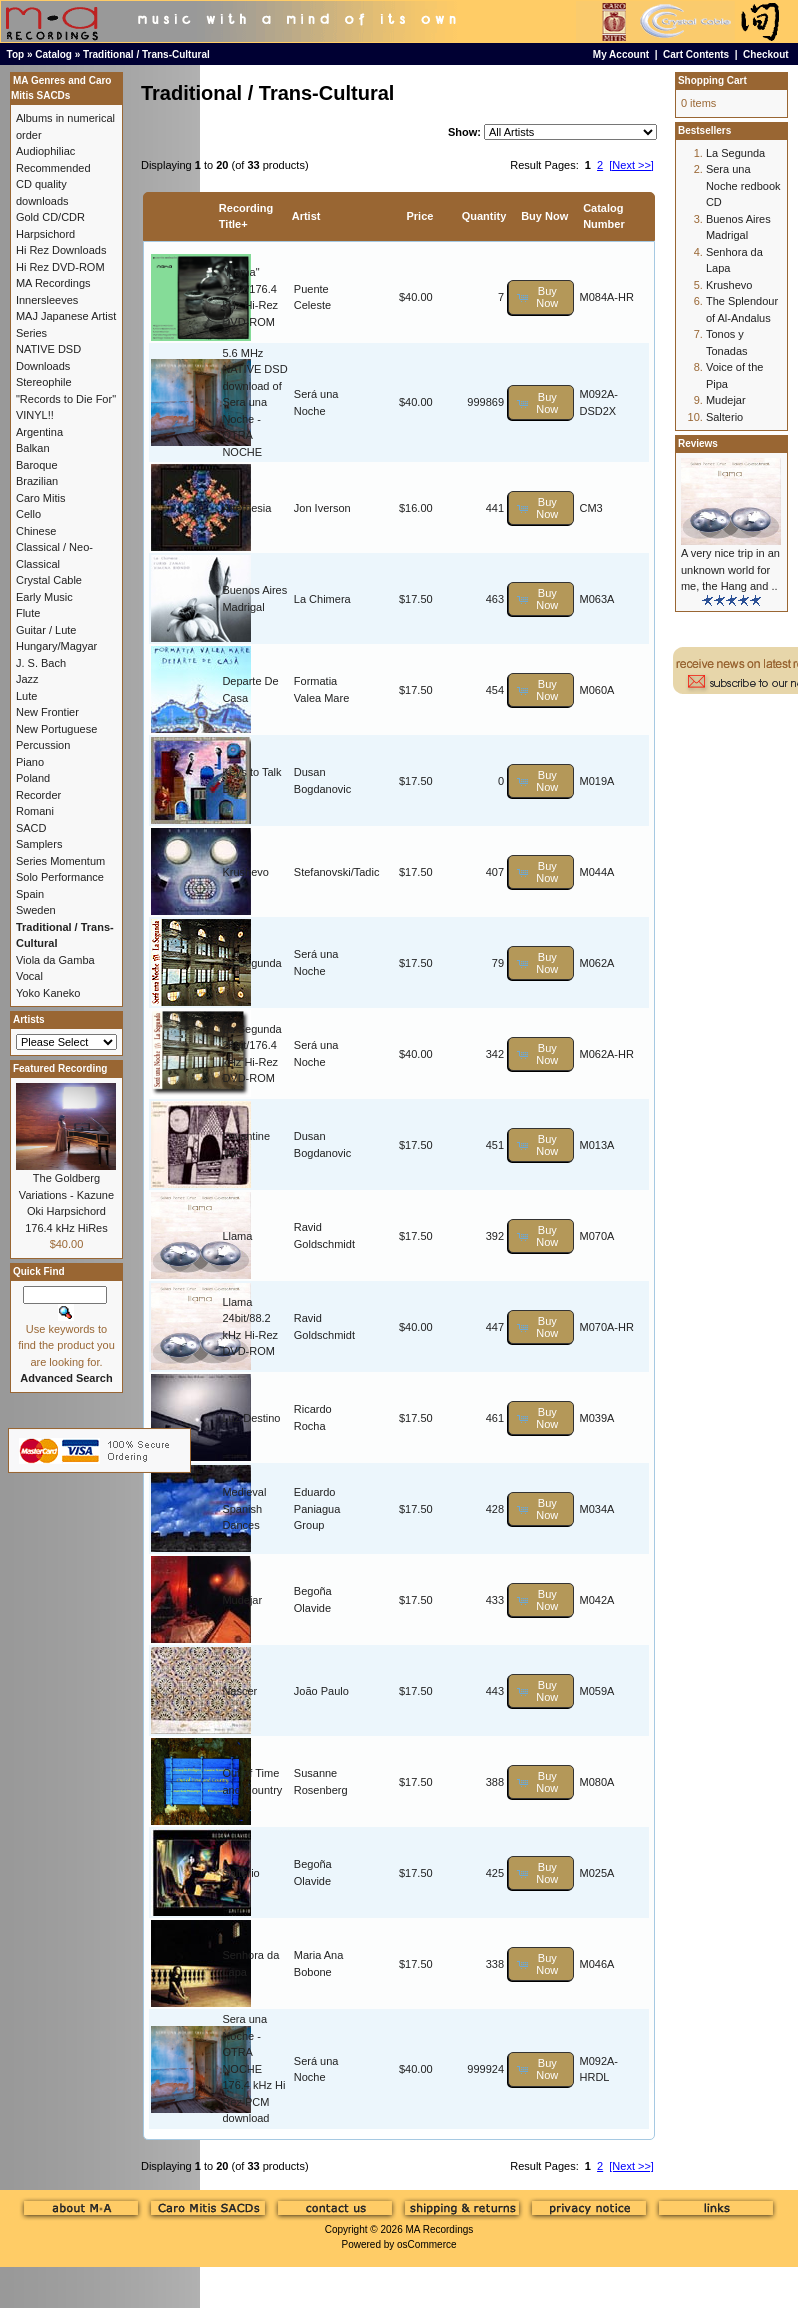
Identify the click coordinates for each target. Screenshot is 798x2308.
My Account (621, 54)
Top (16, 54)
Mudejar (242, 1600)
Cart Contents (696, 54)
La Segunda (251, 963)
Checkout (766, 54)
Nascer (239, 1691)
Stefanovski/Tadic (337, 872)
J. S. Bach (41, 663)
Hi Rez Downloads (61, 250)
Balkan (33, 448)
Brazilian (37, 481)
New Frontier (47, 712)
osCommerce (426, 2244)
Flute (28, 613)
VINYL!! (35, 415)
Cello (28, 514)
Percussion (43, 745)
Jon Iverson (322, 508)
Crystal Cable (49, 580)
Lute (26, 696)
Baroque (37, 465)
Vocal (29, 976)
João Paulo (321, 1691)
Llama (237, 1236)
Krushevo (245, 872)
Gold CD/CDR (50, 217)
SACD (31, 828)
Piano (30, 762)
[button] (541, 297)
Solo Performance (60, 877)
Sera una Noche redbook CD (743, 185)
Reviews (698, 443)
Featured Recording (60, 1068)
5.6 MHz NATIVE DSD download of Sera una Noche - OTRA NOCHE (254, 402)
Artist (306, 216)
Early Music (44, 597)
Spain (30, 894)
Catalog (53, 54)
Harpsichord (45, 234)
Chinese (36, 531)
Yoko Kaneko (48, 993)
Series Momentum (60, 861)
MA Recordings (439, 2229)
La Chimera (322, 599)
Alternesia (246, 508)
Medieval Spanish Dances (244, 1508)
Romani (35, 811)
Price (419, 216)
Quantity (484, 216)
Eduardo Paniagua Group (317, 1508)
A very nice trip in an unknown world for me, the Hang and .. (730, 569)
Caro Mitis (41, 498)
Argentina (39, 432)
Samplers (39, 844)
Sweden (36, 910)
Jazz (27, 679)
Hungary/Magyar (56, 646)
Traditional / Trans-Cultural (146, 54)
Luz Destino (251, 1418)
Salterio (240, 1873)
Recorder (38, 795)
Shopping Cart (712, 80)
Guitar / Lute (46, 630)
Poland (33, 778)
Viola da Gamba (55, 960)
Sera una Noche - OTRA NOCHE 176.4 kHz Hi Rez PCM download (253, 2068)
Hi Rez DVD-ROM (60, 267)
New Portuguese (56, 729)
